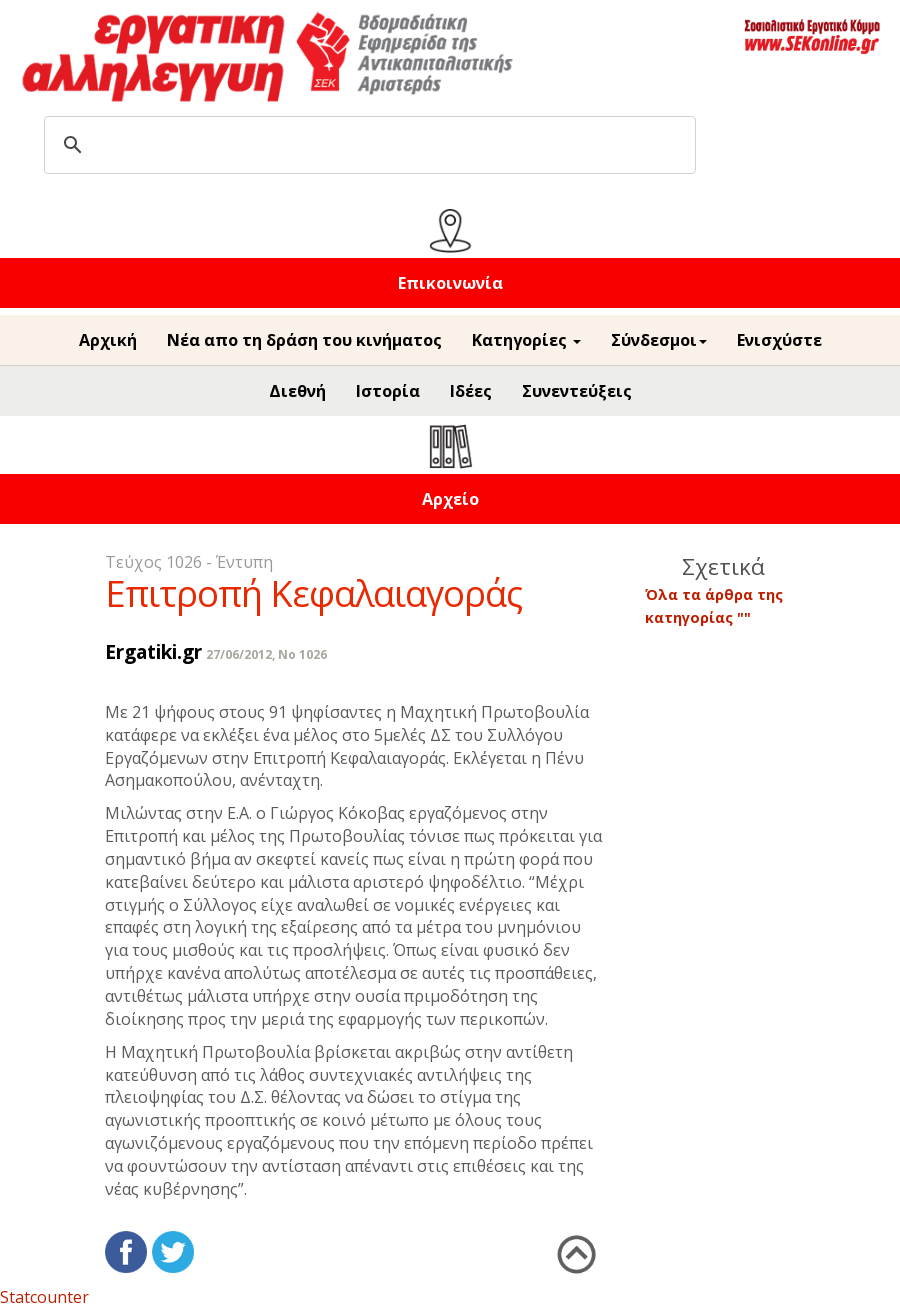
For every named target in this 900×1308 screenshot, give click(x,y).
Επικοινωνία (450, 283)
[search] (367, 145)
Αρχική (108, 340)
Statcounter (44, 1297)
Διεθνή (297, 391)
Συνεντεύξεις (577, 391)
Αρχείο (450, 499)
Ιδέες (471, 391)
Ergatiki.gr (153, 651)
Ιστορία (388, 391)
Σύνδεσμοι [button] (659, 340)
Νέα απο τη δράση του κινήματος (304, 340)
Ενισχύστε (779, 340)
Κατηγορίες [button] (526, 340)
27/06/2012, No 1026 (266, 654)
